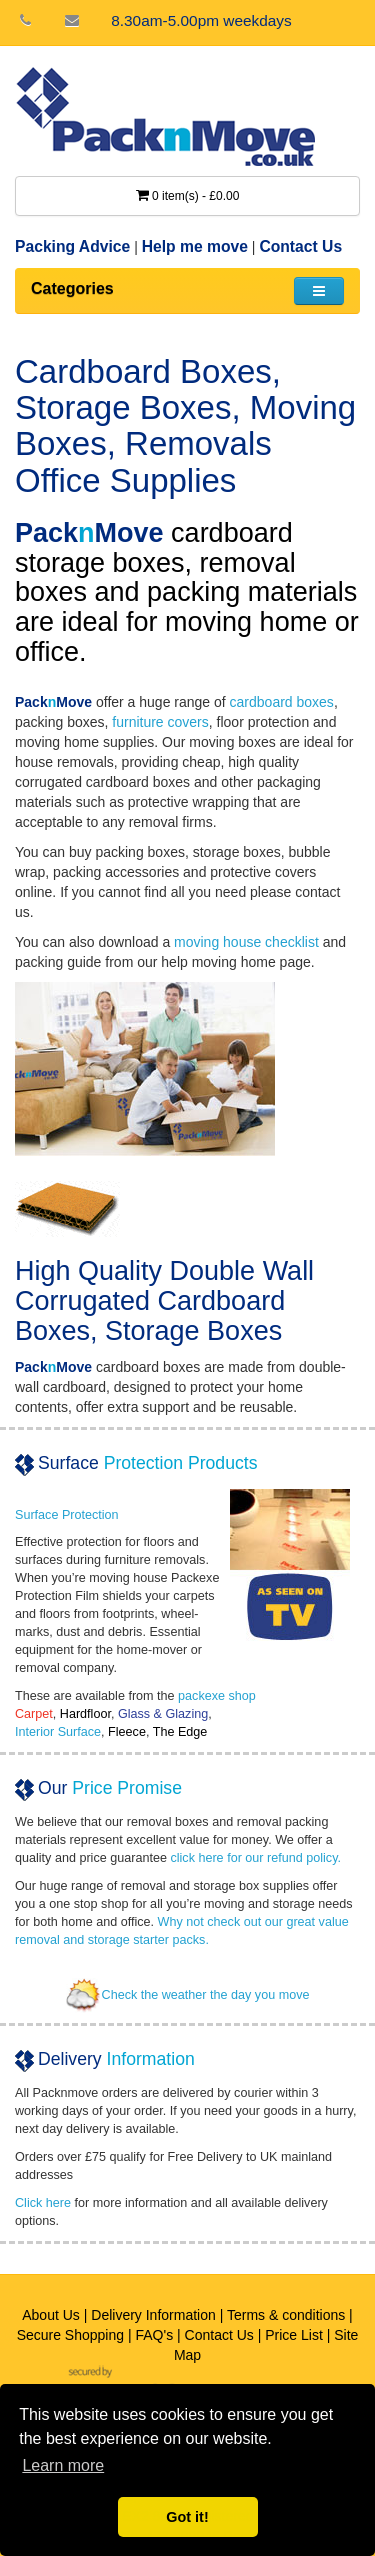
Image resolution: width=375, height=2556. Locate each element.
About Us (51, 2315)
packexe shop (217, 1696)
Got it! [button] (187, 2517)
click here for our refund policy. (255, 1858)
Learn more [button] (63, 2465)
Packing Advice (72, 246)
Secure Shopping (70, 2335)
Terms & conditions (286, 2315)
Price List (294, 2335)
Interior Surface (58, 1732)
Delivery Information (153, 2315)
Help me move (195, 246)
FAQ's (154, 2335)
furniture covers (160, 722)
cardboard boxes (282, 702)
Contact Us (300, 246)
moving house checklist (246, 942)
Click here (43, 2203)
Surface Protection (67, 1515)
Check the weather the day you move (188, 1995)
